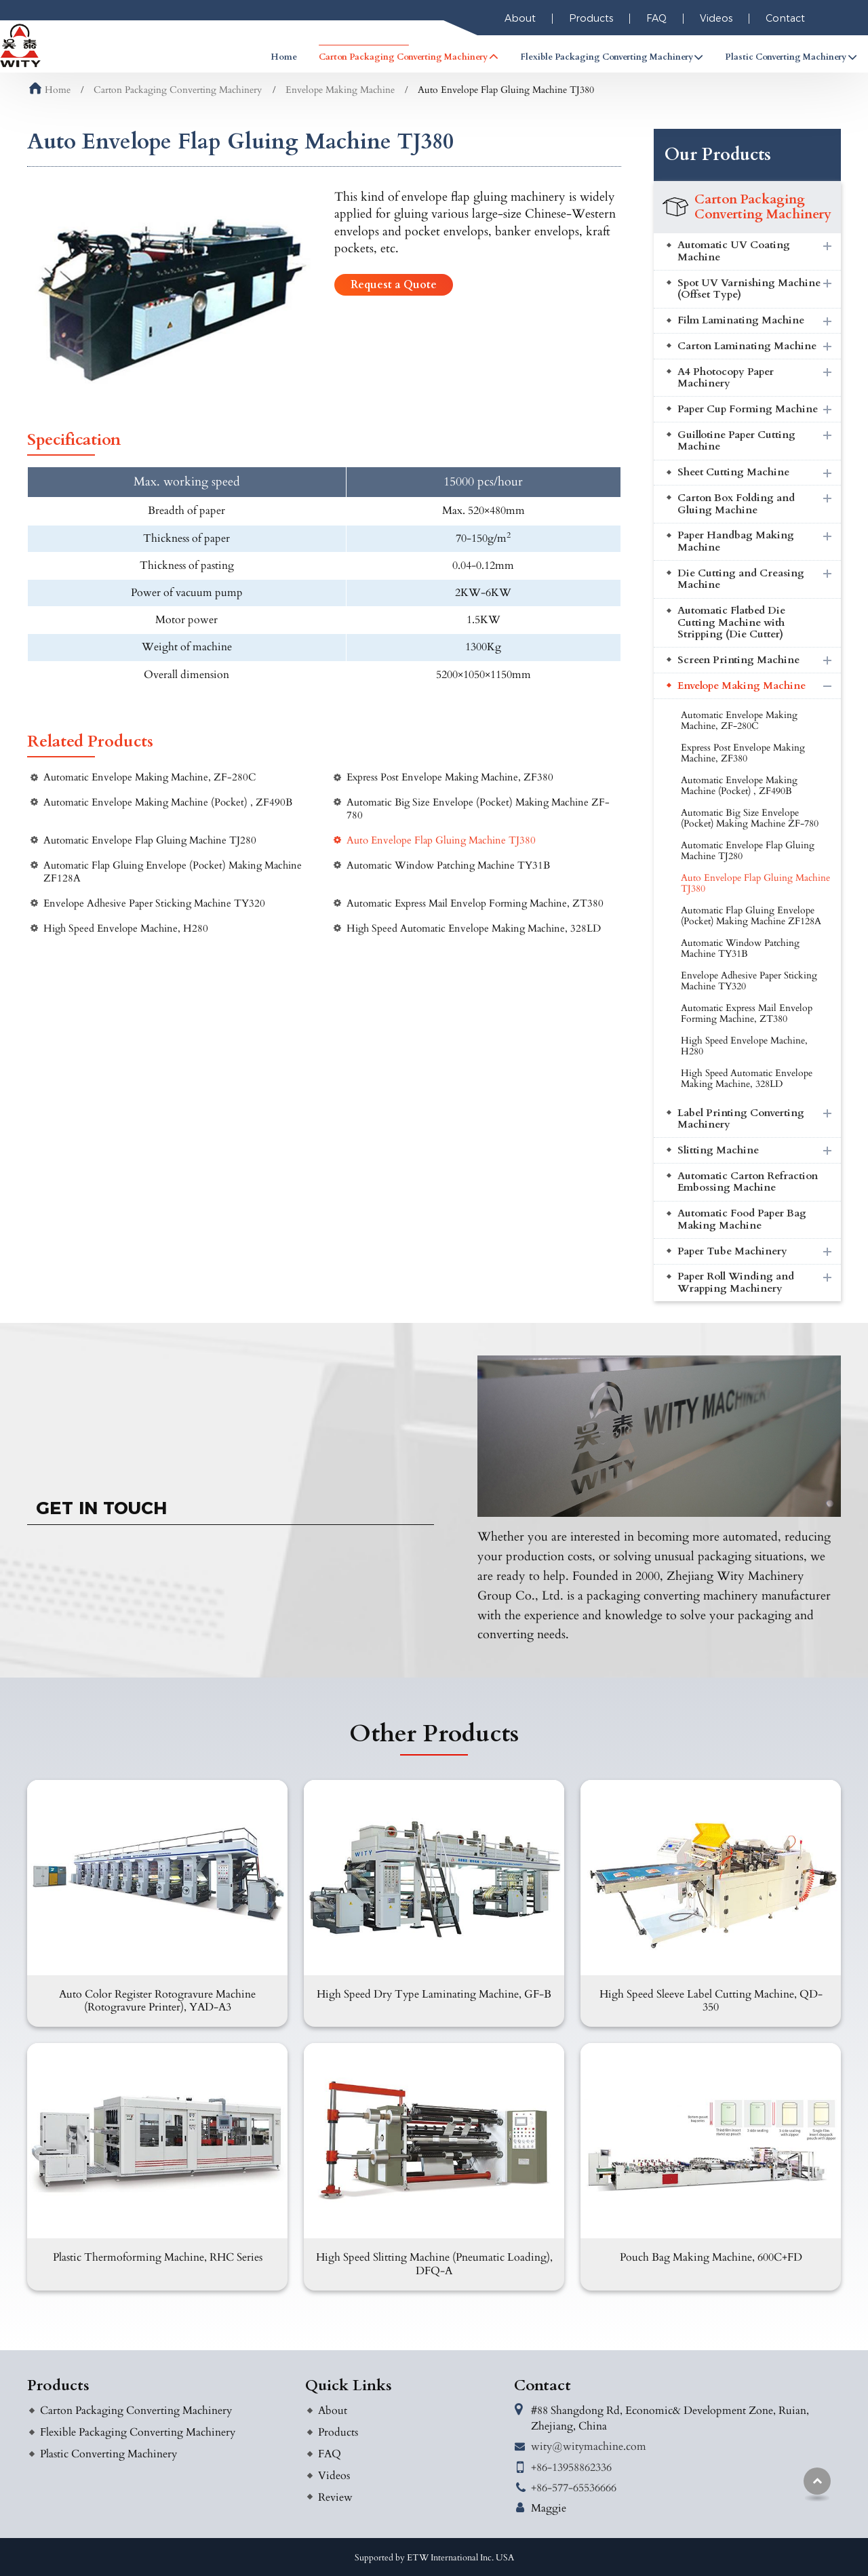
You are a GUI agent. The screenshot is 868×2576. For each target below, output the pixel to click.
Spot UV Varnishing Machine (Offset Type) (749, 289)
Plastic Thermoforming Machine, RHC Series (157, 2257)
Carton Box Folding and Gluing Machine (736, 504)
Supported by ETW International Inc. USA (434, 2558)
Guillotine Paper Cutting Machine (736, 441)
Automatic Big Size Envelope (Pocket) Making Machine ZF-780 (478, 809)
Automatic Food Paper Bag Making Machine (741, 1219)
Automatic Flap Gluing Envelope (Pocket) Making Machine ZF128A (172, 872)
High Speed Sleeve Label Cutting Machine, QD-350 (711, 2001)
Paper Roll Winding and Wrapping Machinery (735, 1282)
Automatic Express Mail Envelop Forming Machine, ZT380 (475, 903)
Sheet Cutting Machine (733, 472)
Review (335, 2497)
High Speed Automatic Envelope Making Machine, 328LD (474, 929)
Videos (716, 18)
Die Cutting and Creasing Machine (740, 579)
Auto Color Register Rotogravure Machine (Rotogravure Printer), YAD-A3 (157, 2001)
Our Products (718, 154)
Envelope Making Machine (340, 89)
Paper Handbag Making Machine (735, 541)
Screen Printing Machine (738, 660)
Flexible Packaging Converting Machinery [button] (606, 57)
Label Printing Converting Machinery (740, 1119)
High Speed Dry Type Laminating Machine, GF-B (434, 1994)
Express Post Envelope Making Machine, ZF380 (450, 777)
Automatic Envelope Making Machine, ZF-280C (149, 777)
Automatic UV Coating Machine (733, 251)
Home (284, 57)
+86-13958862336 (571, 2467)
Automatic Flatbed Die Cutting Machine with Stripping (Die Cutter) (731, 622)
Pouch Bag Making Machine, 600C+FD (711, 2257)
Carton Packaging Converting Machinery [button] (403, 57)
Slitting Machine (718, 1150)
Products (591, 18)
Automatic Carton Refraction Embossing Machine (747, 1182)
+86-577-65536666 (573, 2487)
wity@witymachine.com (588, 2446)
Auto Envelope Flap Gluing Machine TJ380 (441, 840)
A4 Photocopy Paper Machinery (725, 378)
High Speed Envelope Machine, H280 (125, 929)
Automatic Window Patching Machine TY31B (448, 865)
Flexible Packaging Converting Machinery (137, 2432)
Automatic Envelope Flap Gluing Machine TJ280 (149, 840)
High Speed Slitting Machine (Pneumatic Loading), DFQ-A (434, 2264)
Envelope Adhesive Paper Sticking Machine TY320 (154, 903)
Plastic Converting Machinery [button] (785, 57)
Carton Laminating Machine (746, 346)
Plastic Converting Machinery (108, 2453)
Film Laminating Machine (740, 320)
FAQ (656, 18)
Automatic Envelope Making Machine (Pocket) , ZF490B (167, 802)
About (520, 18)
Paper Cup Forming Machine (747, 409)
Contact (785, 18)
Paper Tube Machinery (732, 1251)
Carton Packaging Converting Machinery (178, 89)
